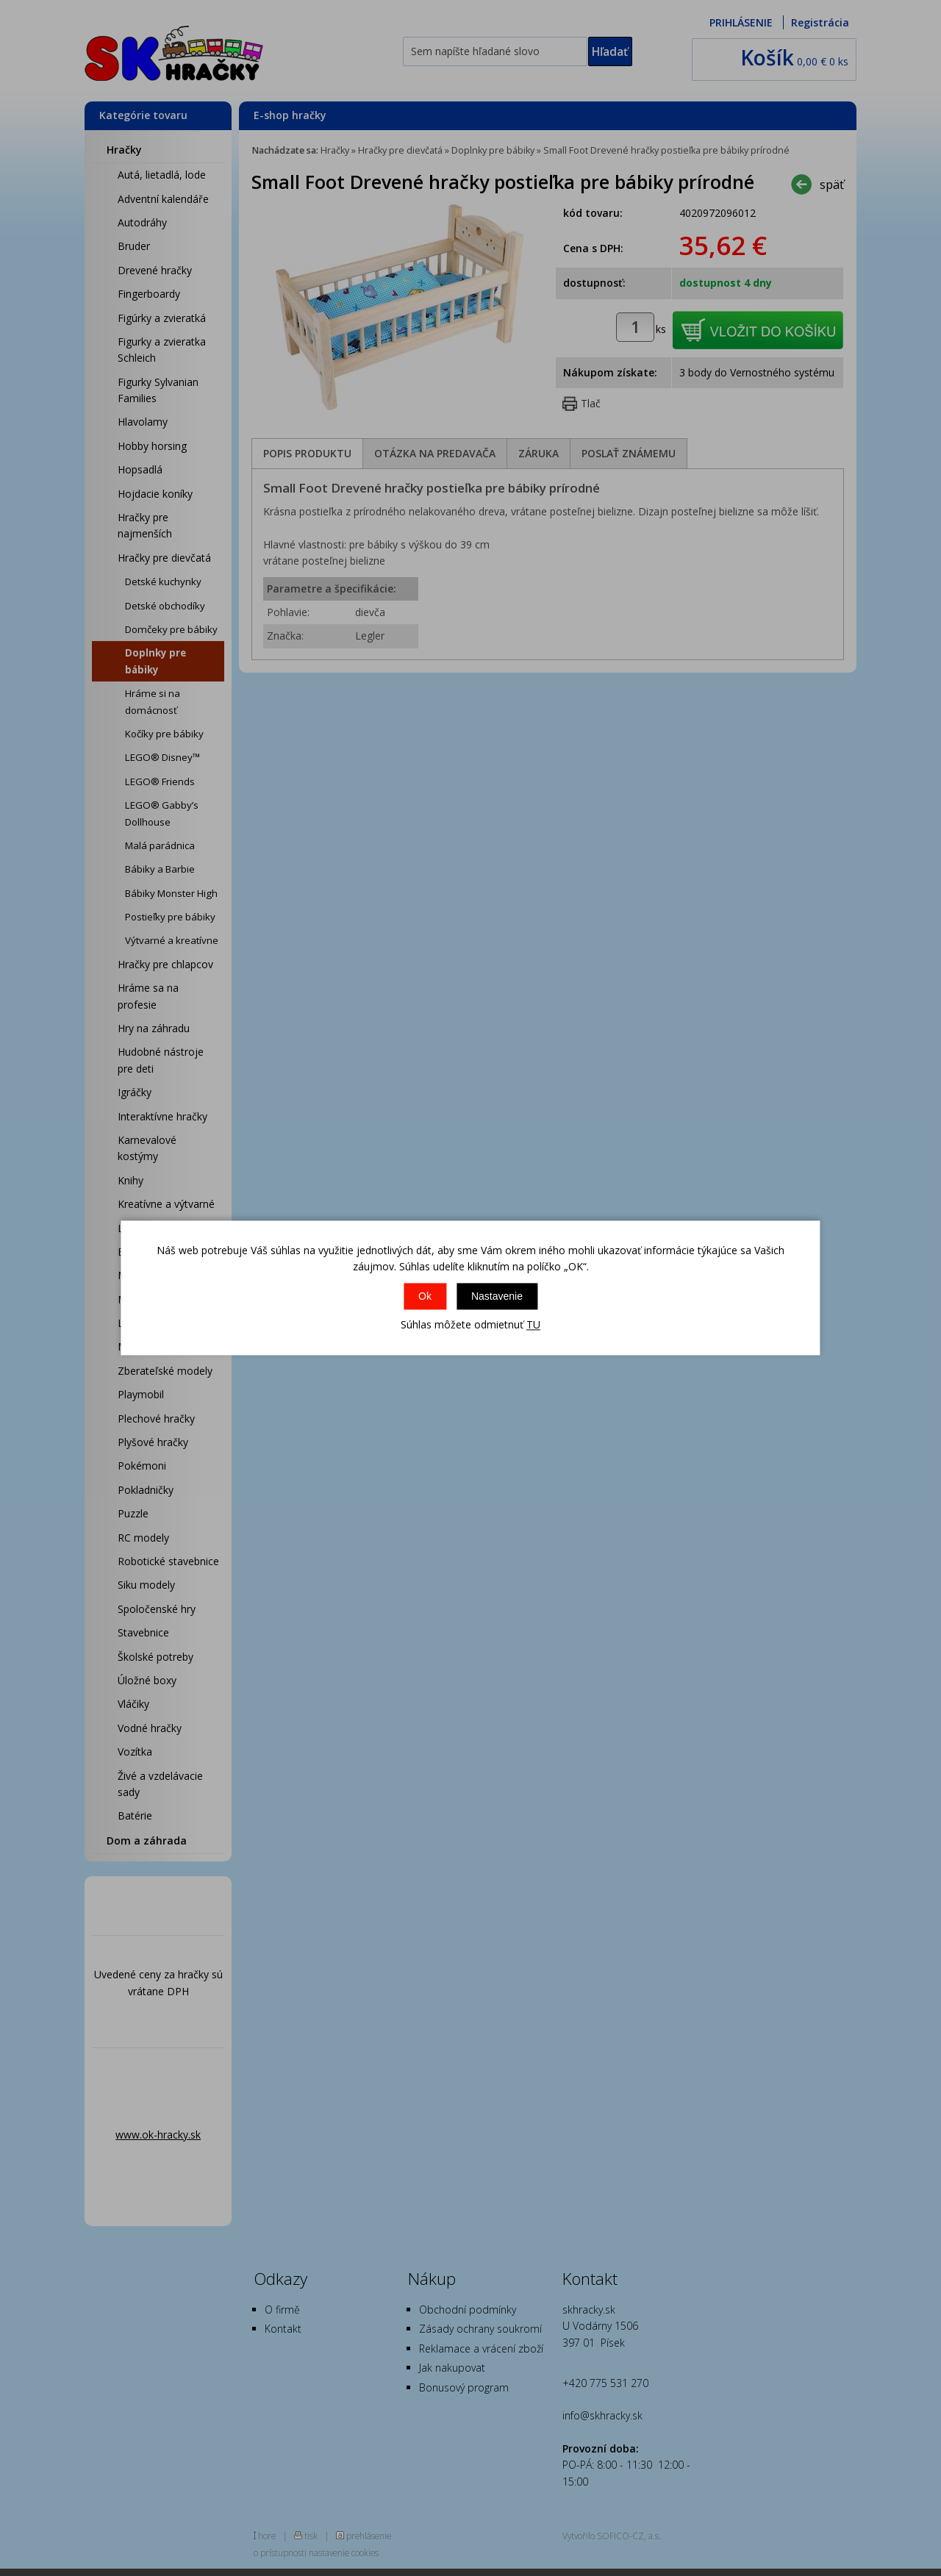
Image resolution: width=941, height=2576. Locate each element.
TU (533, 1324)
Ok (425, 1296)
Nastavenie (497, 1296)
